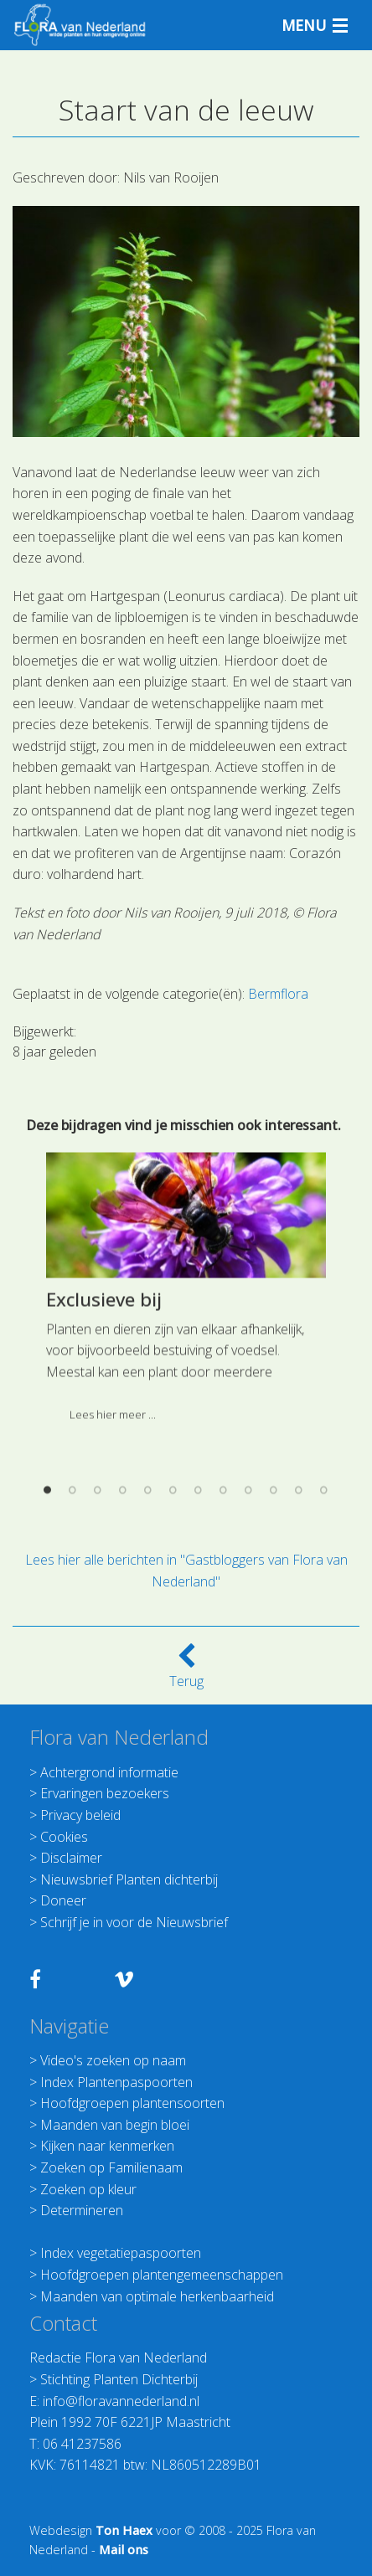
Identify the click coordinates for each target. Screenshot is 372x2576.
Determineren (81, 2210)
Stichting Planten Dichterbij (119, 2379)
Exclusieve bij (104, 1461)
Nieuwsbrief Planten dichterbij (129, 1879)
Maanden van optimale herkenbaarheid (157, 2296)
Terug (186, 1671)
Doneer (63, 1900)
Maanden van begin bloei (114, 2125)
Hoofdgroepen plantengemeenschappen (161, 2274)
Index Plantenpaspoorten (116, 2082)
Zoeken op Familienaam (111, 2167)
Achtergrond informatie (109, 1772)
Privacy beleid (80, 1815)
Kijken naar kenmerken (107, 2145)
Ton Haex (124, 2530)
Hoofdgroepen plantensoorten (132, 2103)
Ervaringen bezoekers (104, 1793)
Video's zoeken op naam (113, 2060)
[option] (186, 1456)
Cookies (64, 1837)
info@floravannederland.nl (121, 2401)
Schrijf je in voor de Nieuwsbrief (134, 1922)
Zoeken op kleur (88, 2189)
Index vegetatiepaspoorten (120, 2253)
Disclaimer (71, 1857)
